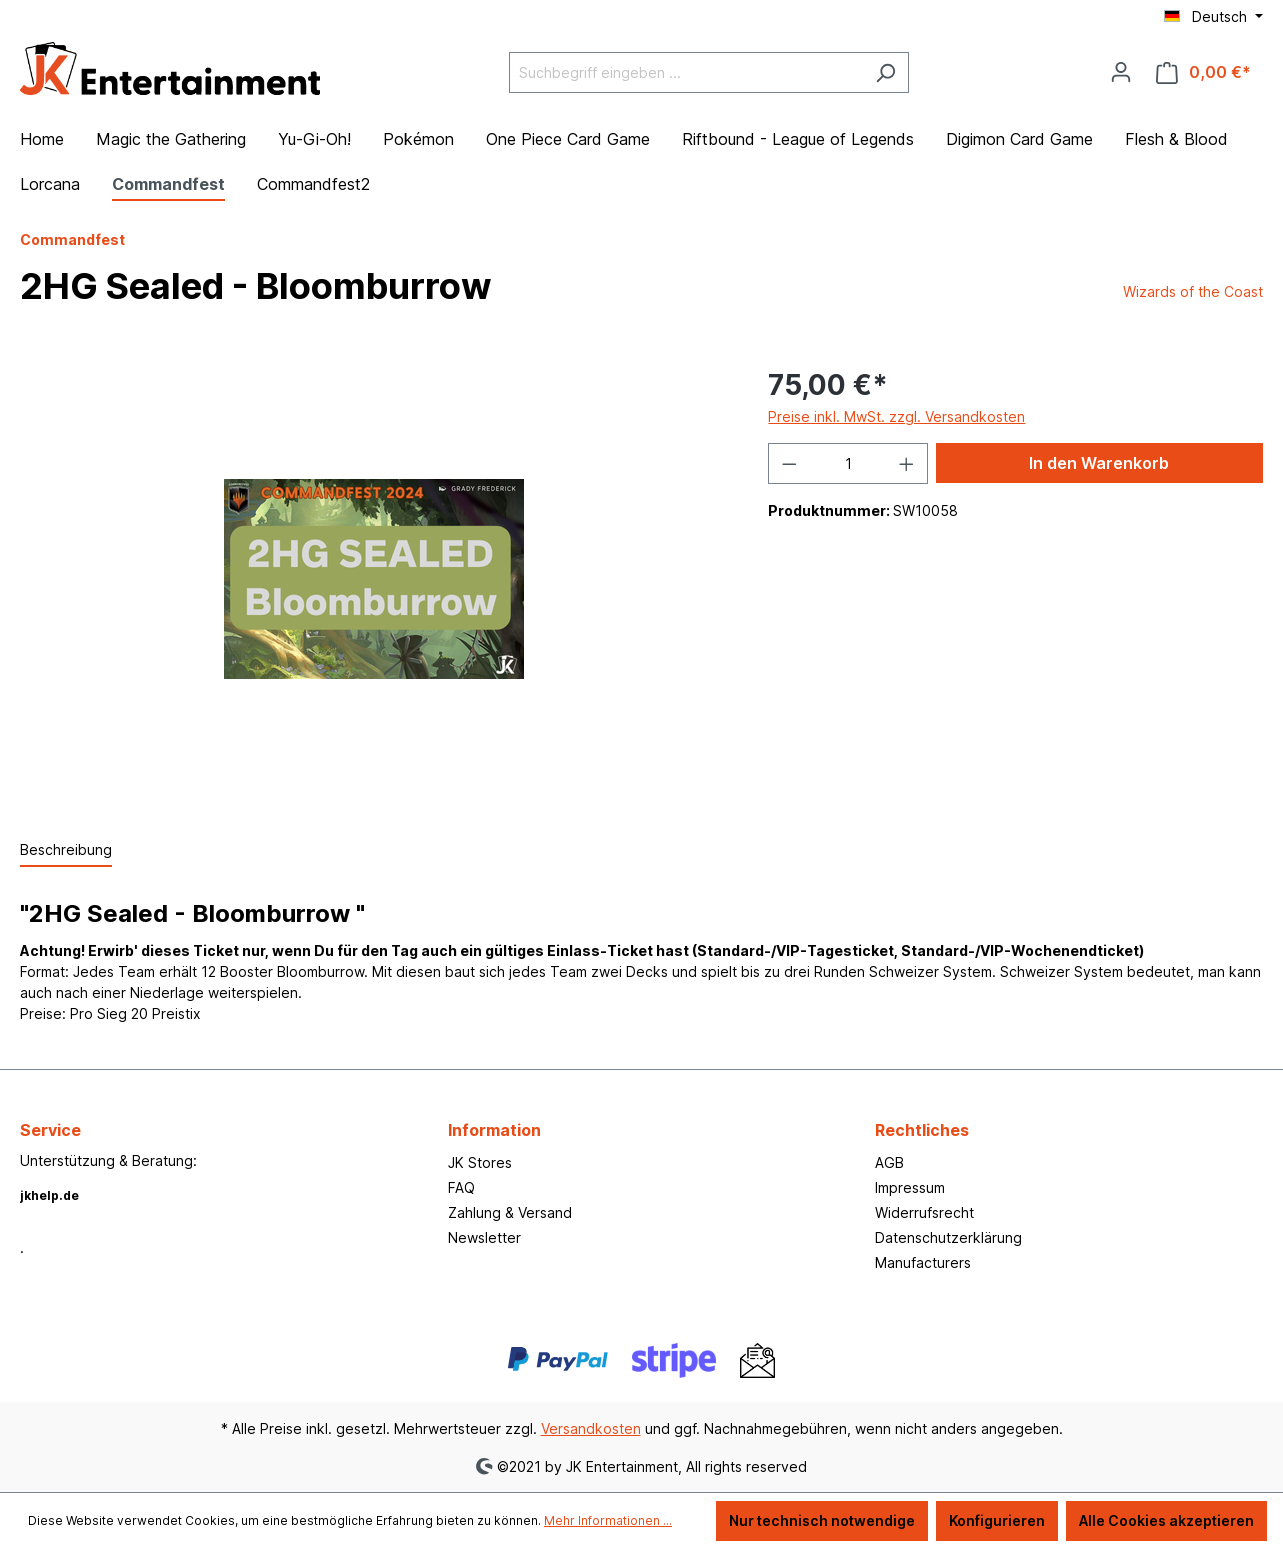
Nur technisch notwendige (822, 1520)
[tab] (66, 850)
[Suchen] (885, 72)
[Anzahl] (848, 463)
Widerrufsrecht (924, 1212)
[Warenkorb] (1203, 72)
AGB (889, 1162)
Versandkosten (591, 1428)
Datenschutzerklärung (948, 1237)
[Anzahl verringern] (789, 463)
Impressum (910, 1187)
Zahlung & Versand (510, 1212)
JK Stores (480, 1162)
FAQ (461, 1187)
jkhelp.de (49, 1195)
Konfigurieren (997, 1520)
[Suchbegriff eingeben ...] (686, 72)
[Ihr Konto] (1121, 72)
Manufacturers (923, 1262)
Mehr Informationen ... (608, 1520)
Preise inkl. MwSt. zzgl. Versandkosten (896, 416)
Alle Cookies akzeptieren (1166, 1520)
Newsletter (484, 1237)
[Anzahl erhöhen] (907, 463)
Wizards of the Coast (1193, 291)
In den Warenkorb (1099, 463)
